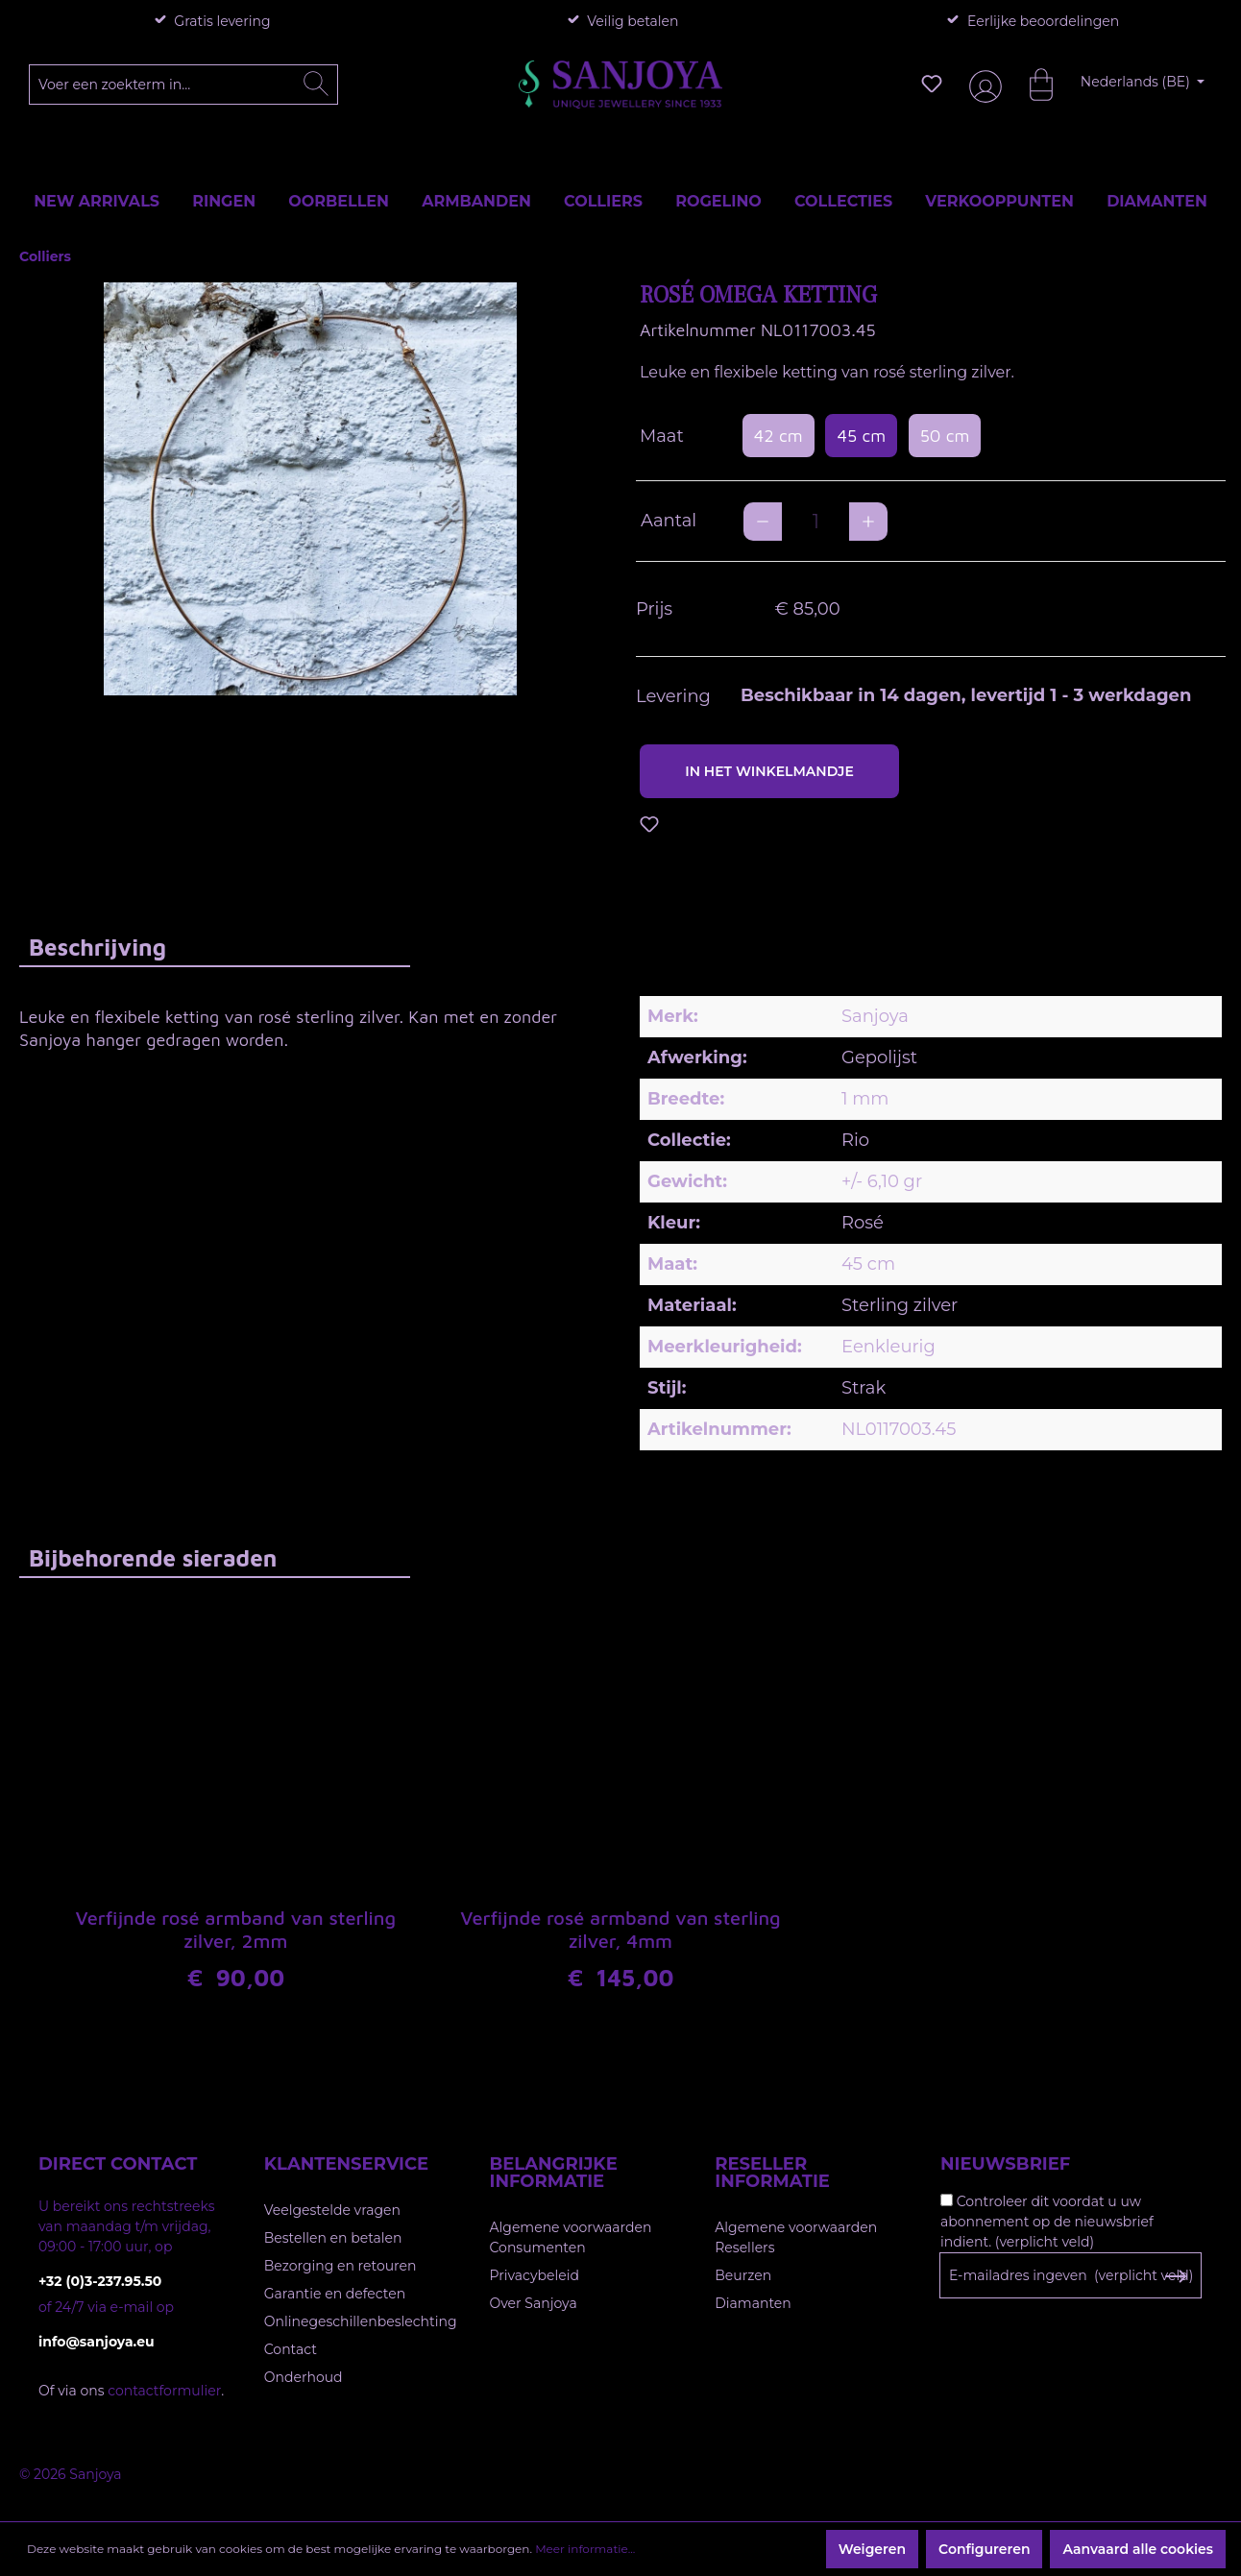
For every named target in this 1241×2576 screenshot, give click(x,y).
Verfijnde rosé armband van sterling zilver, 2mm (236, 1930)
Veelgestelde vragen (332, 2210)
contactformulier (164, 2390)
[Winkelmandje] (1032, 83)
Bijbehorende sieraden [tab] (153, 1557)
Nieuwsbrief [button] (1005, 2164)
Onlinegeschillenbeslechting (360, 2321)
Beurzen (743, 2275)
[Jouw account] (982, 84)
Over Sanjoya (533, 2303)
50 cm (945, 435)
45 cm (861, 435)
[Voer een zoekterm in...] (184, 84)
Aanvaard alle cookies (1137, 2549)
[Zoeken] (316, 84)
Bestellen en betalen (333, 2238)
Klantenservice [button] (346, 2164)
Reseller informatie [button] (772, 2172)
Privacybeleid (534, 2275)
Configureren (984, 2549)
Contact (290, 2349)
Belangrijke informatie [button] (554, 2172)
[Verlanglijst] (932, 83)
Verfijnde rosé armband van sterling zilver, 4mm (620, 1930)
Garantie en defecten (334, 2293)
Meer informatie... (585, 2548)
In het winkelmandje (769, 771)
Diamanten (753, 2303)
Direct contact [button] (117, 2164)
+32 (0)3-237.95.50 (99, 2281)
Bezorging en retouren (340, 2265)
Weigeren (872, 2549)
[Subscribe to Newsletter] (1175, 2276)
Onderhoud (303, 2377)
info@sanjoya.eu (96, 2341)
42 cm (778, 435)
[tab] (214, 946)
